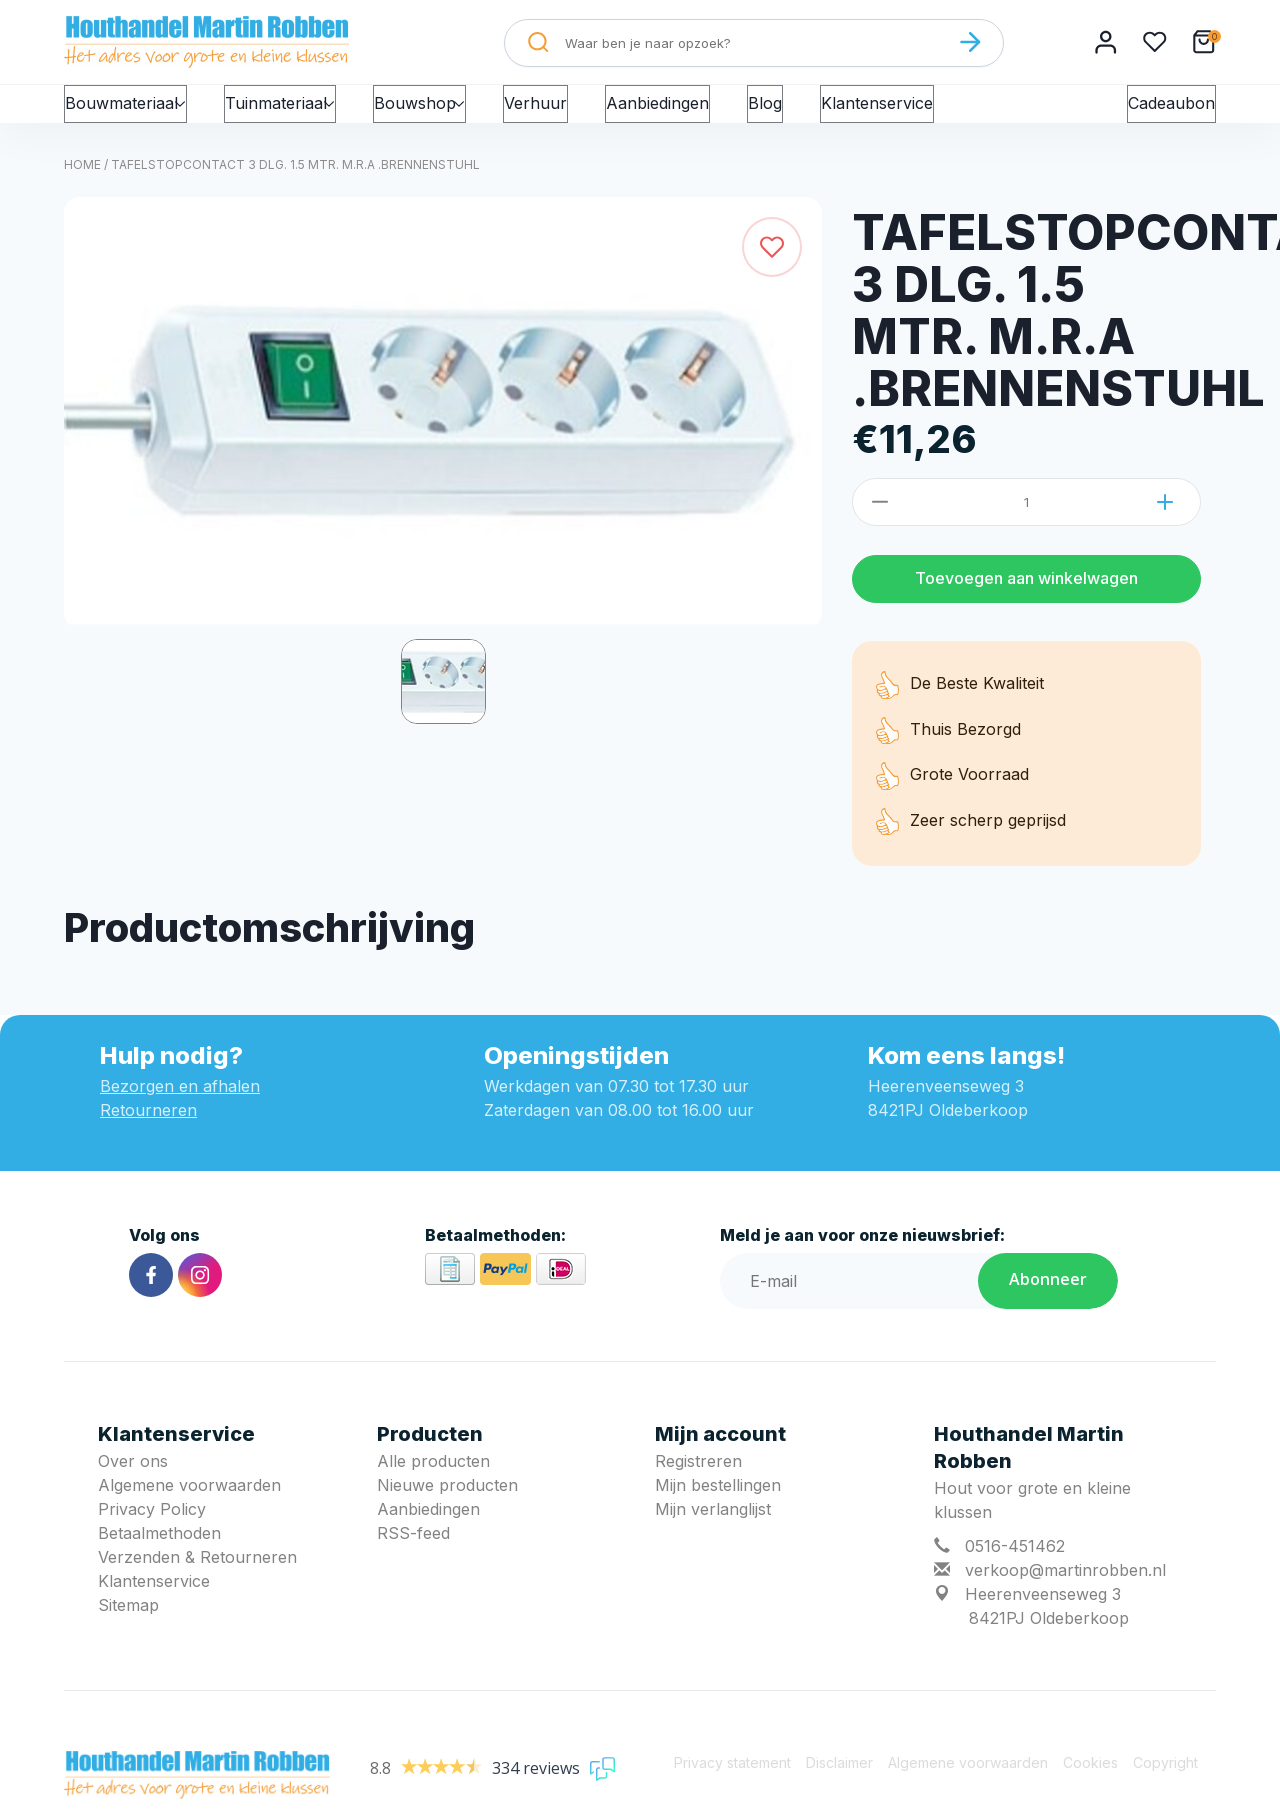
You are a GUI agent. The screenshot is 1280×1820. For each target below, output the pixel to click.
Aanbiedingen (692, 112)
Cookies (1090, 1780)
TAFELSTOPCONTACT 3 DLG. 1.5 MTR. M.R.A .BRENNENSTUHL (295, 182)
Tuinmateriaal (298, 112)
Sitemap (128, 1623)
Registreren (698, 1479)
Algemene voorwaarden (189, 1503)
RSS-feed (413, 1551)
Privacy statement (732, 1780)
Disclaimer (839, 1780)
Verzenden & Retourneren (197, 1575)
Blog (800, 112)
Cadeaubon (1171, 112)
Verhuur (570, 112)
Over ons (133, 1479)
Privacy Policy (152, 1527)
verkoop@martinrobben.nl (1065, 1588)
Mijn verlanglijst (713, 1527)
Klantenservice (912, 112)
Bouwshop (449, 112)
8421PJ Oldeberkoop (1049, 1636)
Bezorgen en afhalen (180, 1104)
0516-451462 (1015, 1564)
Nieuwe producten (447, 1503)
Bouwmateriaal (131, 112)
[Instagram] (200, 1293)
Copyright (1165, 1780)
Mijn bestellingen (718, 1503)
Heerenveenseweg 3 (1043, 1612)
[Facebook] (151, 1293)
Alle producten (433, 1479)
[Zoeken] (970, 42)
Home (82, 182)
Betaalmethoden (159, 1551)
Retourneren (148, 1128)
